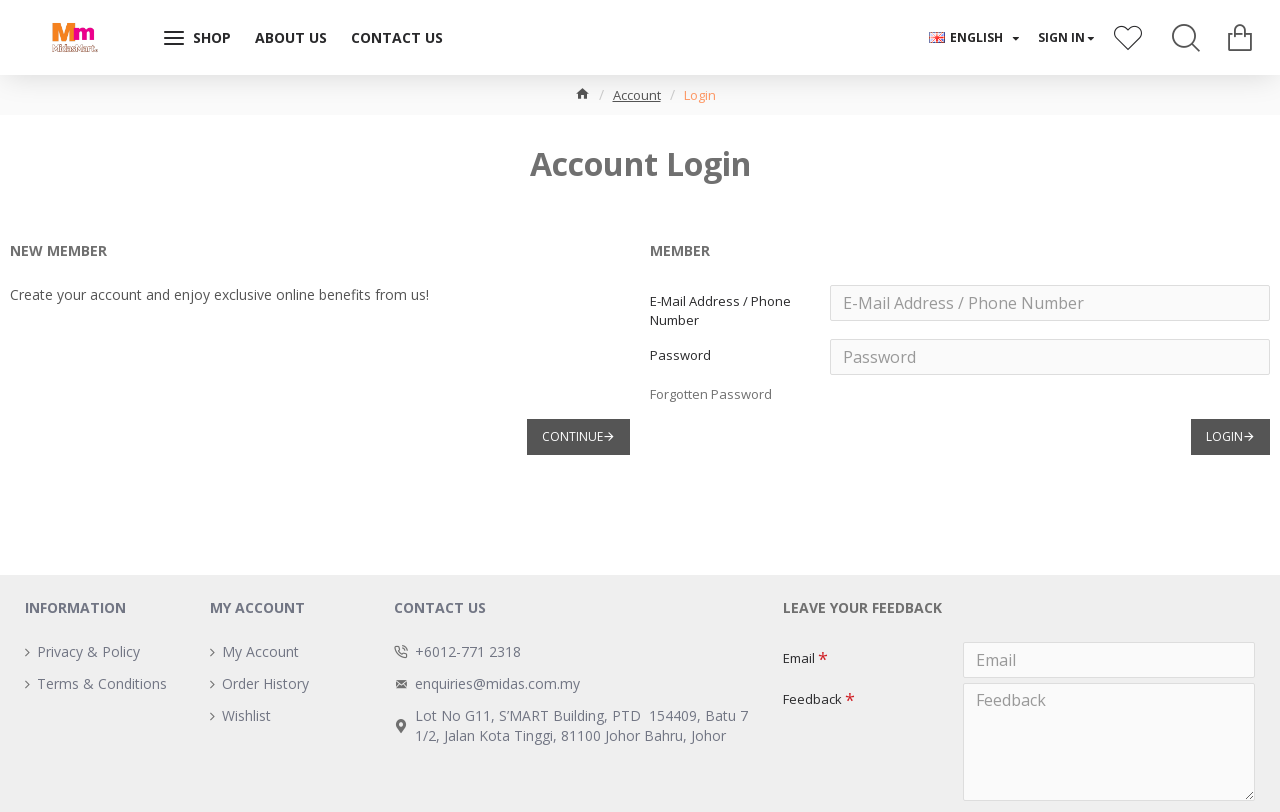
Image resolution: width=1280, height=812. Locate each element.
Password (680, 362)
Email (799, 657)
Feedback (812, 705)
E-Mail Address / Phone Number (720, 310)
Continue (572, 450)
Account (637, 95)
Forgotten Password (711, 401)
